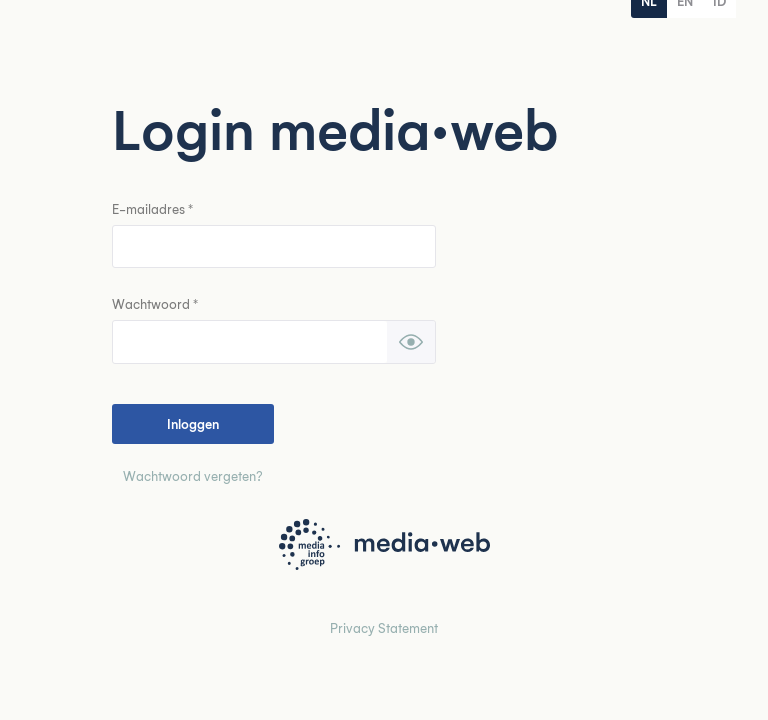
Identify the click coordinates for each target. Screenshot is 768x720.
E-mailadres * (152, 208)
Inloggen (193, 424)
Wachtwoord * (155, 303)
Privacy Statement (384, 627)
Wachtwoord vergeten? (193, 475)
